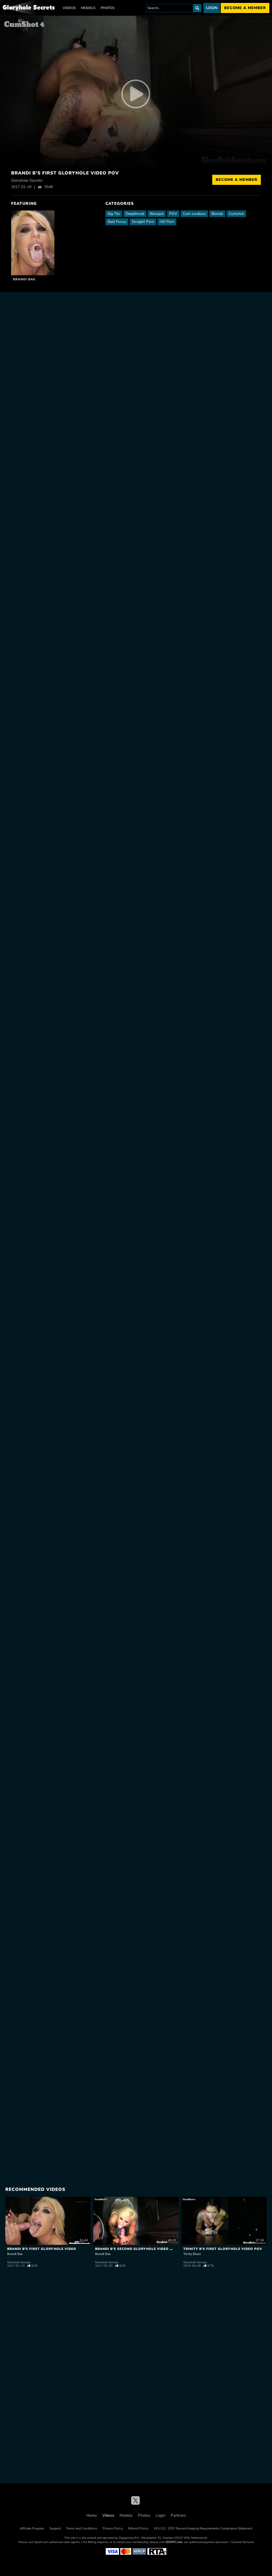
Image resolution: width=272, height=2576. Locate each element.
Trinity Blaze (192, 2254)
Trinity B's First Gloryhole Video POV (222, 2249)
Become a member (245, 7)
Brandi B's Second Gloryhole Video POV (136, 2249)
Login (211, 7)
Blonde (217, 213)
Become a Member (236, 179)
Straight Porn (143, 221)
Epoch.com (41, 2542)
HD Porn (167, 221)
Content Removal (242, 2542)
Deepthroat (135, 213)
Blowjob (157, 213)
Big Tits (114, 213)
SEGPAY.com (173, 2542)
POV (173, 213)
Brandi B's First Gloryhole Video (41, 2249)
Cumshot (236, 213)
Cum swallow (194, 213)
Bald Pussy (117, 221)
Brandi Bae (24, 279)
